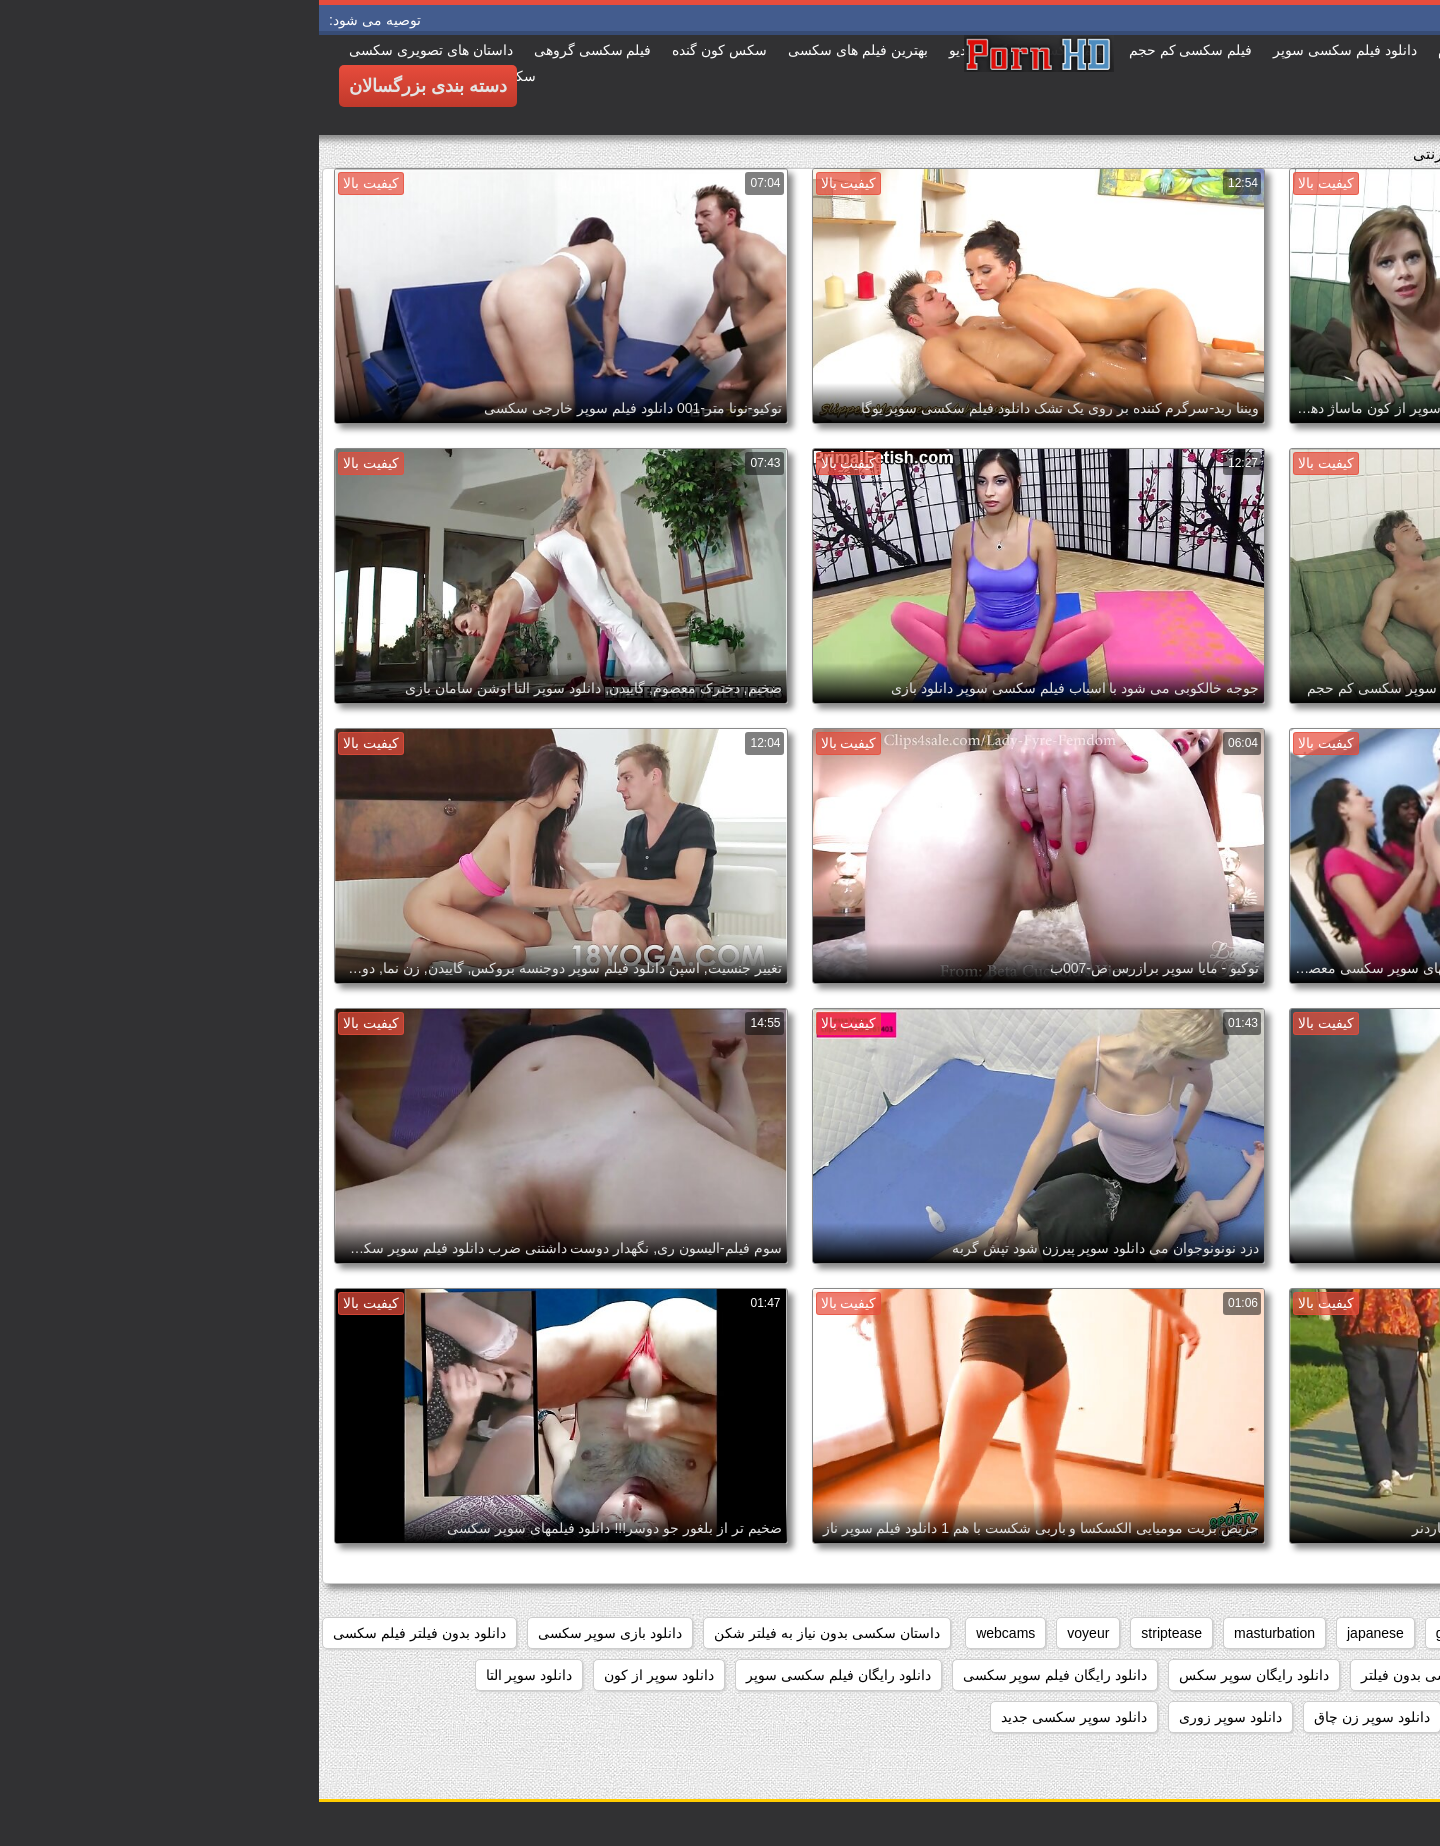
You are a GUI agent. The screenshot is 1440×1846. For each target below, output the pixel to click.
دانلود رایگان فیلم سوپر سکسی (736, 1675)
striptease (852, 1633)
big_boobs (1325, 1633)
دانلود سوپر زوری (911, 1717)
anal (1403, 1633)
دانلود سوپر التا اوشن (1353, 1717)
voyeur (769, 1633)
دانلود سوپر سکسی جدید (755, 1717)
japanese (1056, 1633)
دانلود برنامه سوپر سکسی (1338, 1675)
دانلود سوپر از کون (340, 1675)
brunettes (1232, 1633)
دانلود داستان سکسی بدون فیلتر (1136, 1675)
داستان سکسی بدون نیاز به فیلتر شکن (507, 1633)
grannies (1144, 1633)
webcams (686, 1633)
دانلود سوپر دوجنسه (1201, 1717)
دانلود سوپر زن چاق (1053, 1717)
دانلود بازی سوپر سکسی (291, 1633)
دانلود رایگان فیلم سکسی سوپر (519, 1675)
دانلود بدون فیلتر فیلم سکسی (100, 1633)
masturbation (955, 1633)
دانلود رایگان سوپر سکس (935, 1675)
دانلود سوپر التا (210, 1675)
